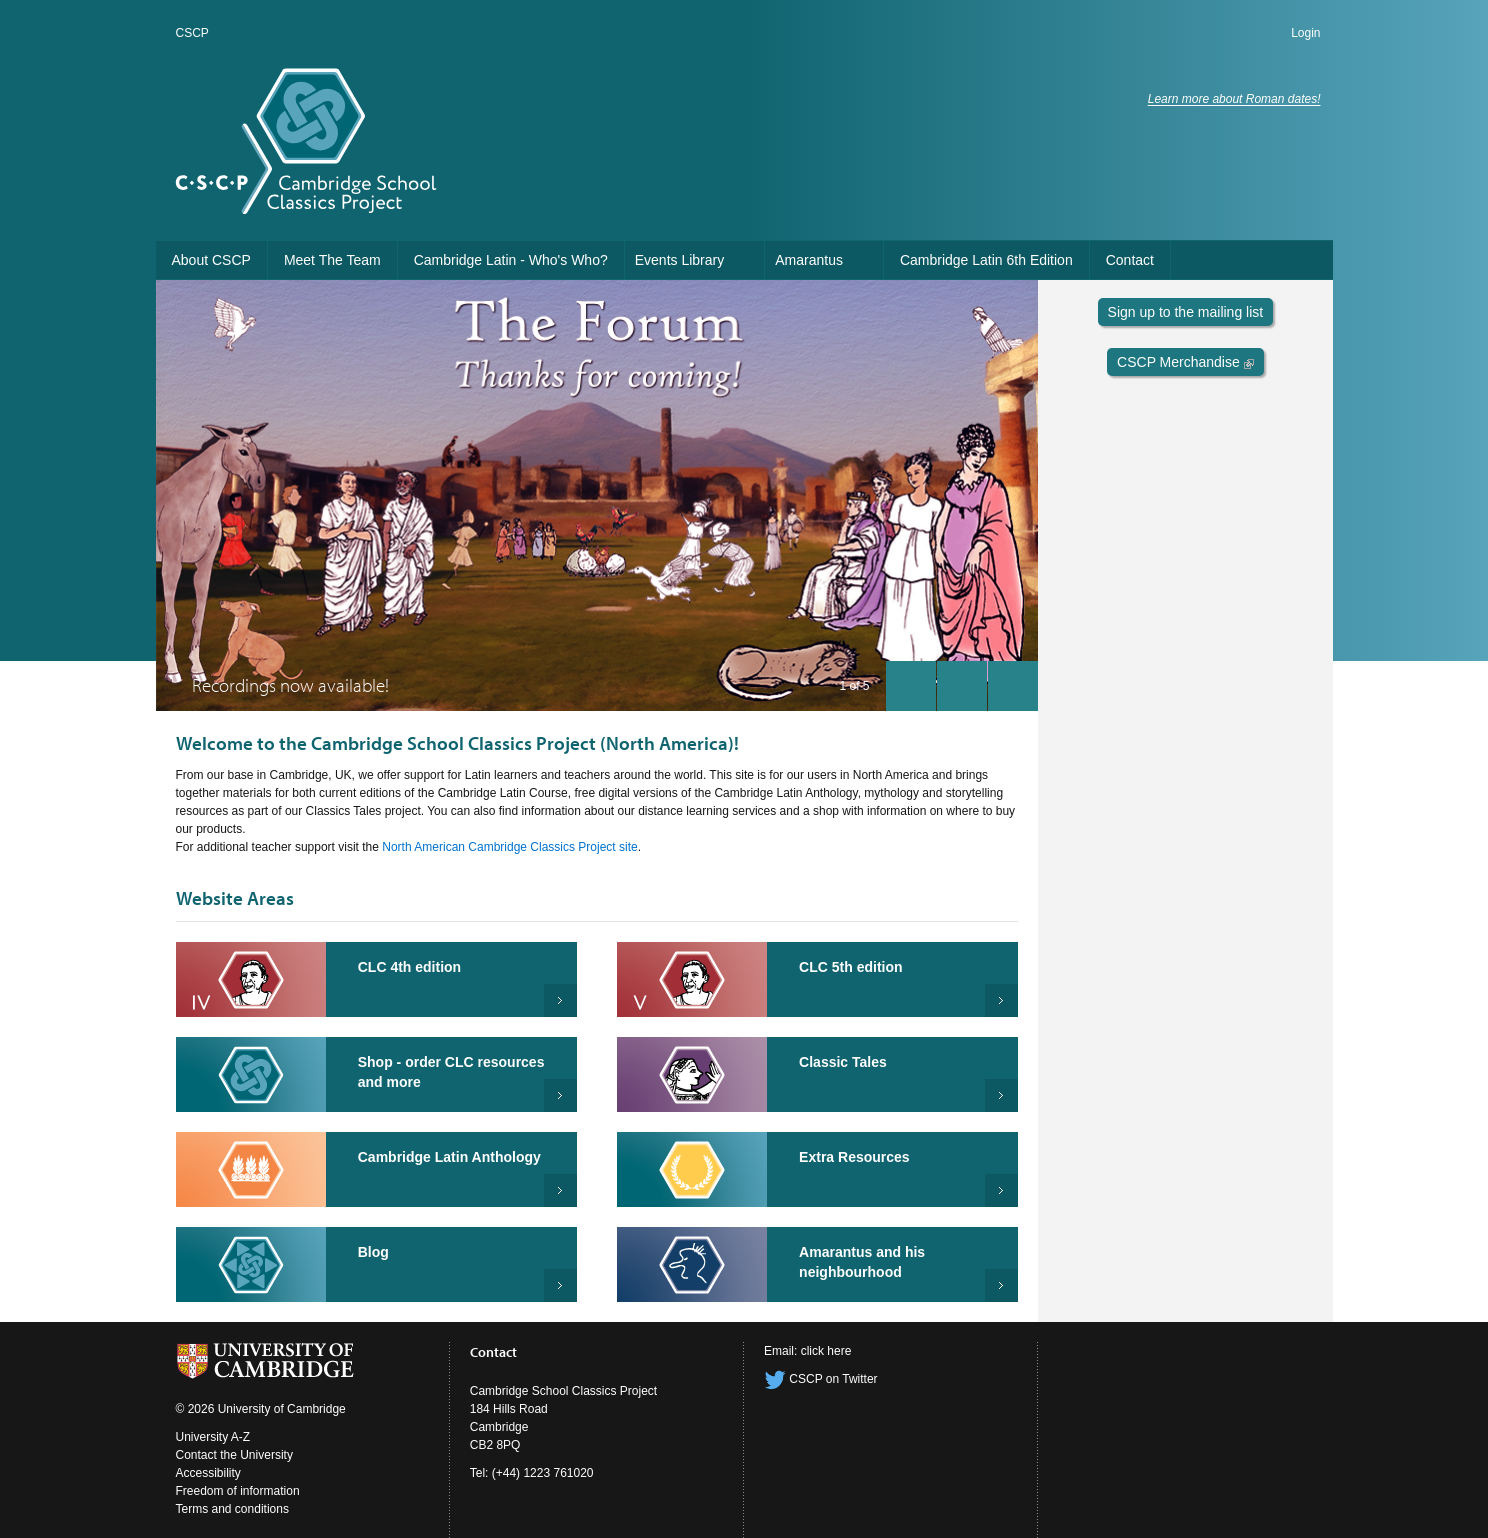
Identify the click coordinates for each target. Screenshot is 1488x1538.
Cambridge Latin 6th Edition (986, 260)
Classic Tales (843, 1062)
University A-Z (213, 1437)
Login (1305, 33)
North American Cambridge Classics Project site (509, 847)
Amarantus (809, 260)
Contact (1130, 260)
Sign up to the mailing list (1186, 312)
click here (826, 1351)
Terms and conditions (232, 1509)
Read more (1001, 1095)
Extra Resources (854, 1157)
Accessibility (208, 1473)
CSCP (192, 33)
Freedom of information (238, 1491)
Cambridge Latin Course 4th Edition (560, 1000)
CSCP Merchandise (1185, 362)
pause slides (956, 681)
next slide (1007, 681)
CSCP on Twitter (821, 1379)
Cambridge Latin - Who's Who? (511, 260)
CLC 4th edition (409, 967)
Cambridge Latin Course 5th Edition (1001, 1000)
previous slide (905, 681)
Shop (560, 1095)
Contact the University (234, 1455)
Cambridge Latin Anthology (449, 1157)
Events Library (679, 260)
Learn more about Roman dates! (1234, 99)
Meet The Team (332, 260)
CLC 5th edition (850, 967)
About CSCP (211, 260)
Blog (373, 1252)
